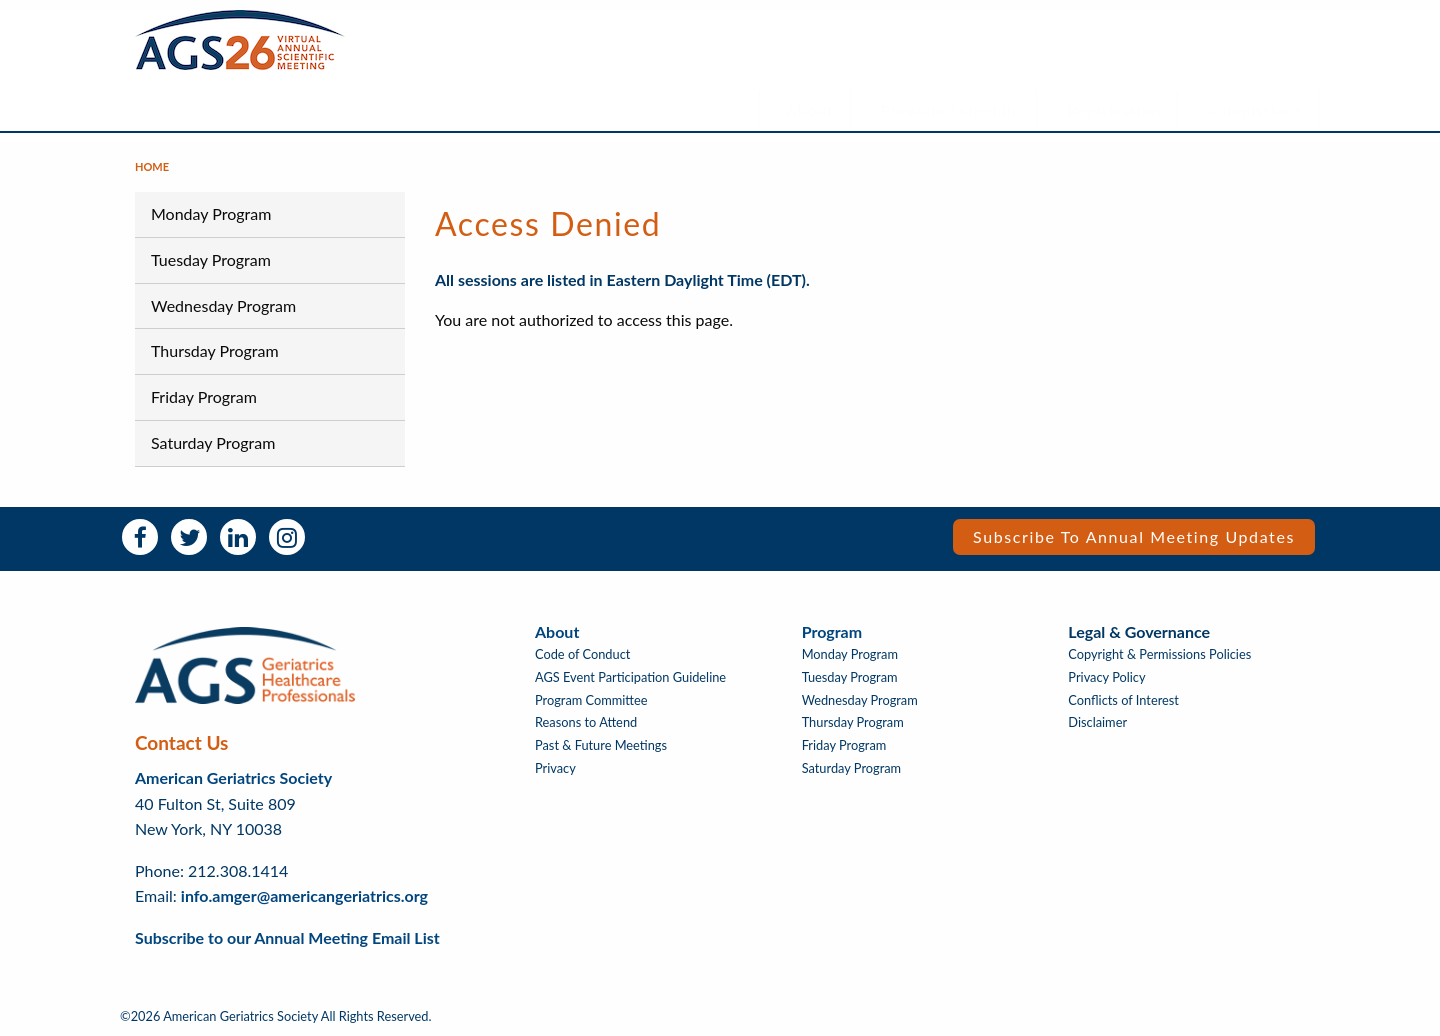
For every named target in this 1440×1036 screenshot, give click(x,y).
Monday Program (211, 213)
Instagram (287, 537)
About (810, 109)
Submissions (1255, 109)
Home (152, 166)
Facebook (140, 537)
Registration (1115, 109)
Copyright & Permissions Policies (1159, 654)
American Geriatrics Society (233, 777)
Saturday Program (213, 442)
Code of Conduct (582, 654)
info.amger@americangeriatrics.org (304, 895)
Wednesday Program (223, 305)
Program (832, 631)
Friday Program (204, 396)
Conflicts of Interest (1123, 700)
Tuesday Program (211, 259)
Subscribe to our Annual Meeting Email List (287, 937)
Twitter (189, 537)
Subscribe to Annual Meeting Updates (1134, 536)
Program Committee (591, 700)
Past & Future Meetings (601, 745)
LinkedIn (238, 537)
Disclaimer (1097, 722)
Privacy (555, 768)
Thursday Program (215, 350)
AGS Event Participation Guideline (630, 677)
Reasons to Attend (586, 722)
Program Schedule (951, 109)
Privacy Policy (1106, 677)
